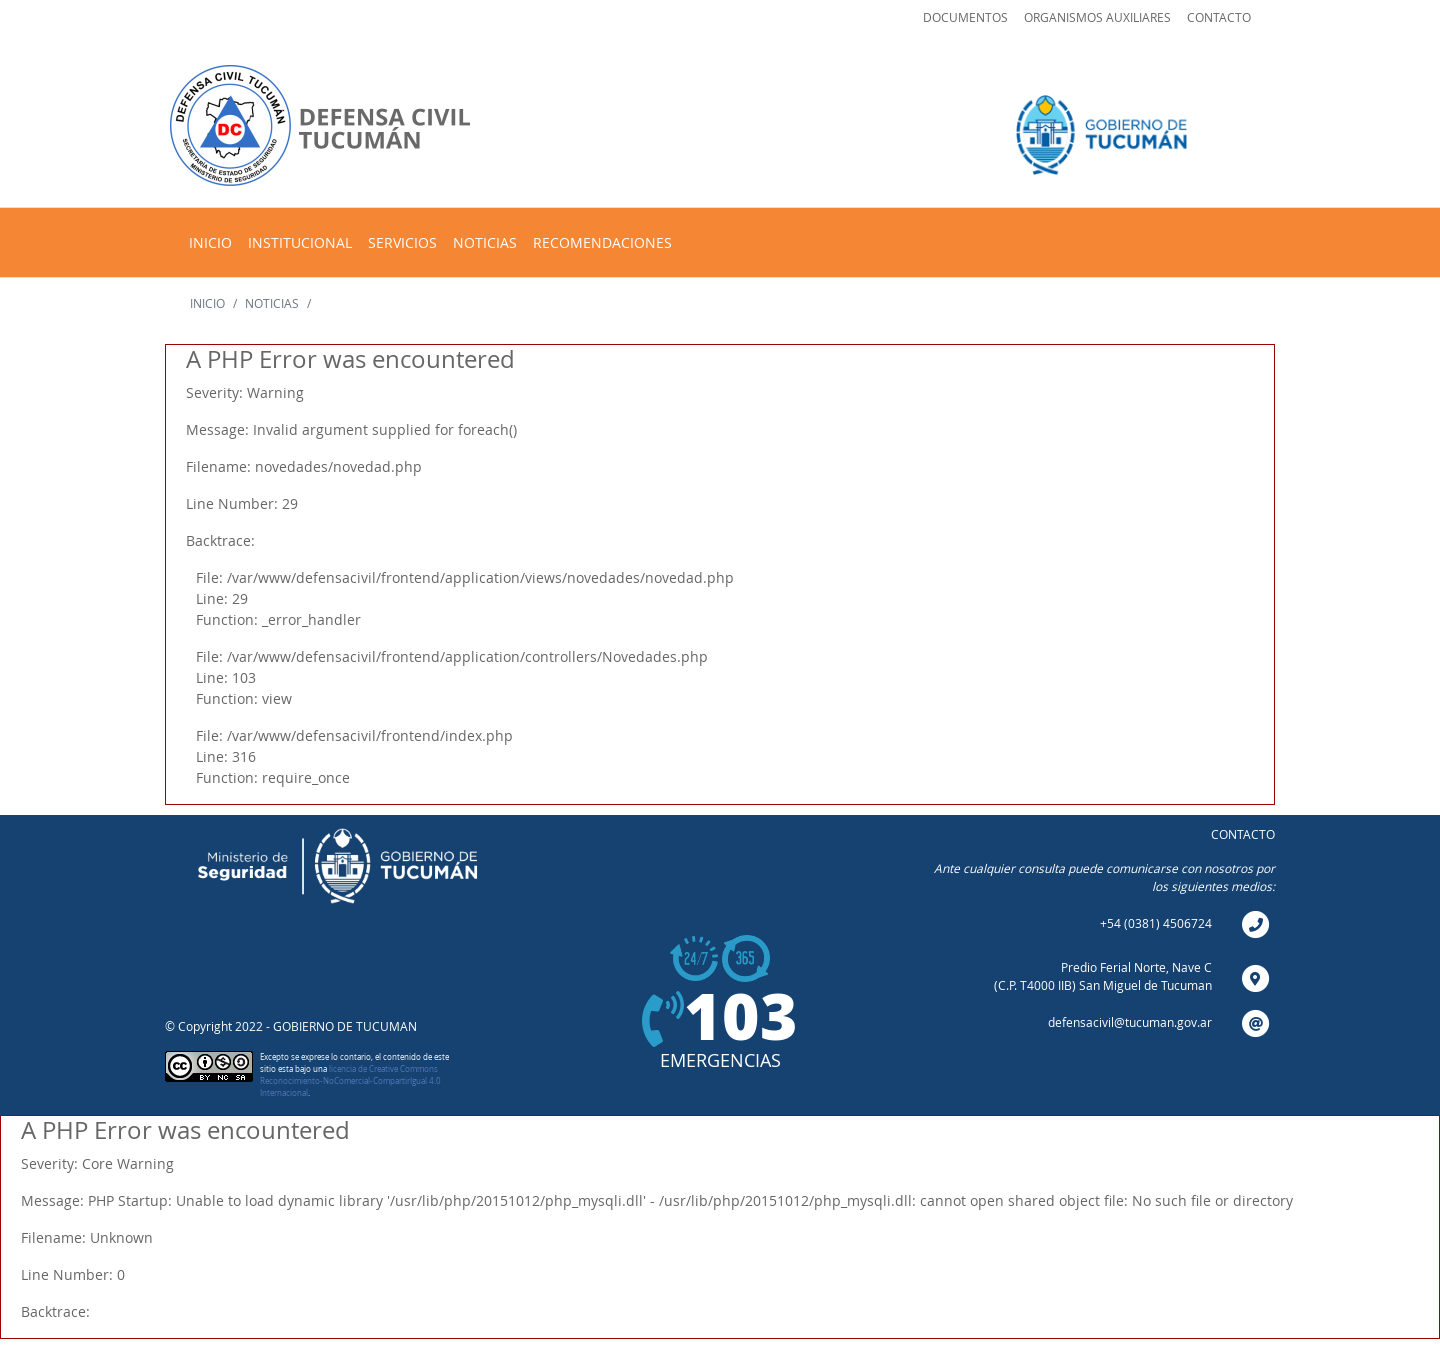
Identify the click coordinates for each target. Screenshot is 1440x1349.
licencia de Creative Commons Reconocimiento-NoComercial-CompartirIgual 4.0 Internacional (350, 1081)
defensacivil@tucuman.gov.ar (1130, 1022)
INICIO (210, 242)
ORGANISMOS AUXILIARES (1097, 17)
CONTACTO (1219, 17)
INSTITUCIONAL (300, 242)
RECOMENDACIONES (602, 242)
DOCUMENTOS (965, 17)
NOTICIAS (485, 242)
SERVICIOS (402, 242)
